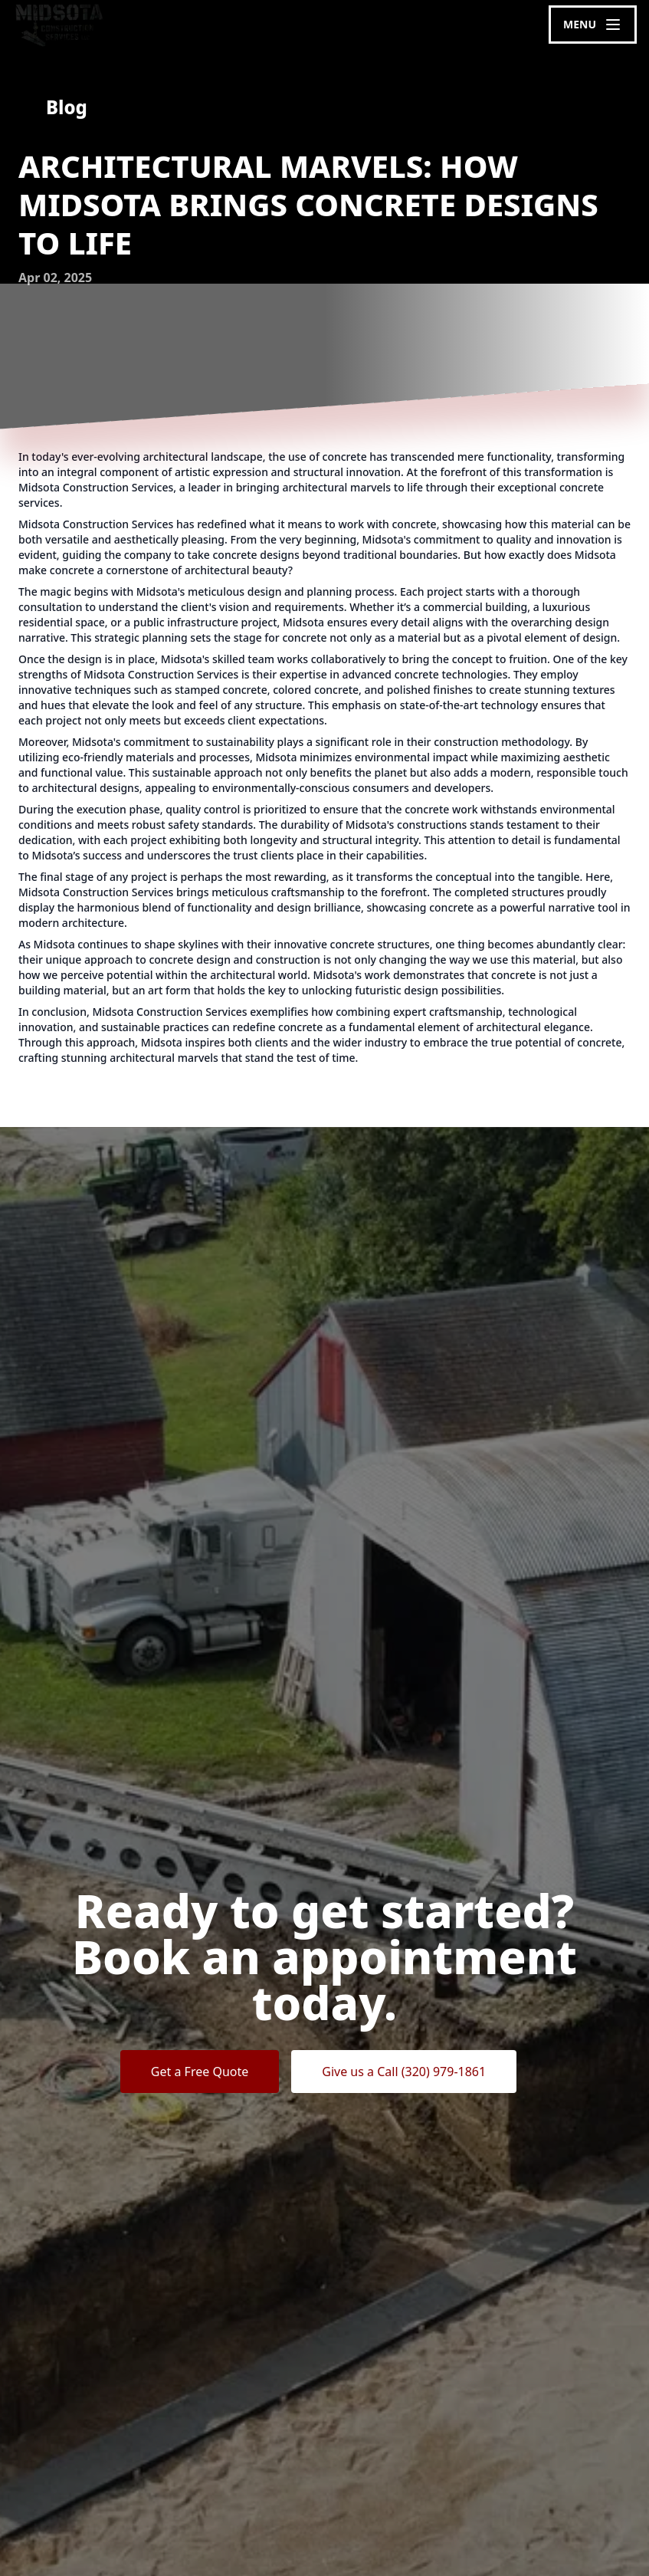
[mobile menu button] (592, 24)
